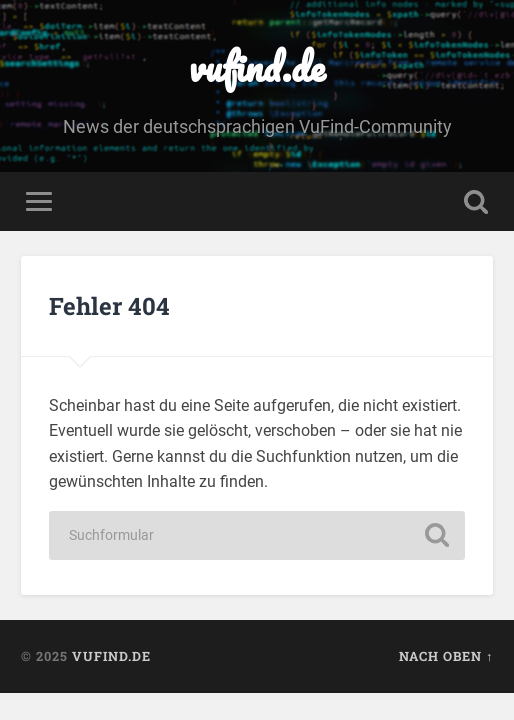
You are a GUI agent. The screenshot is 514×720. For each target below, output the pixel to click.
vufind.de (257, 66)
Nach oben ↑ (446, 656)
